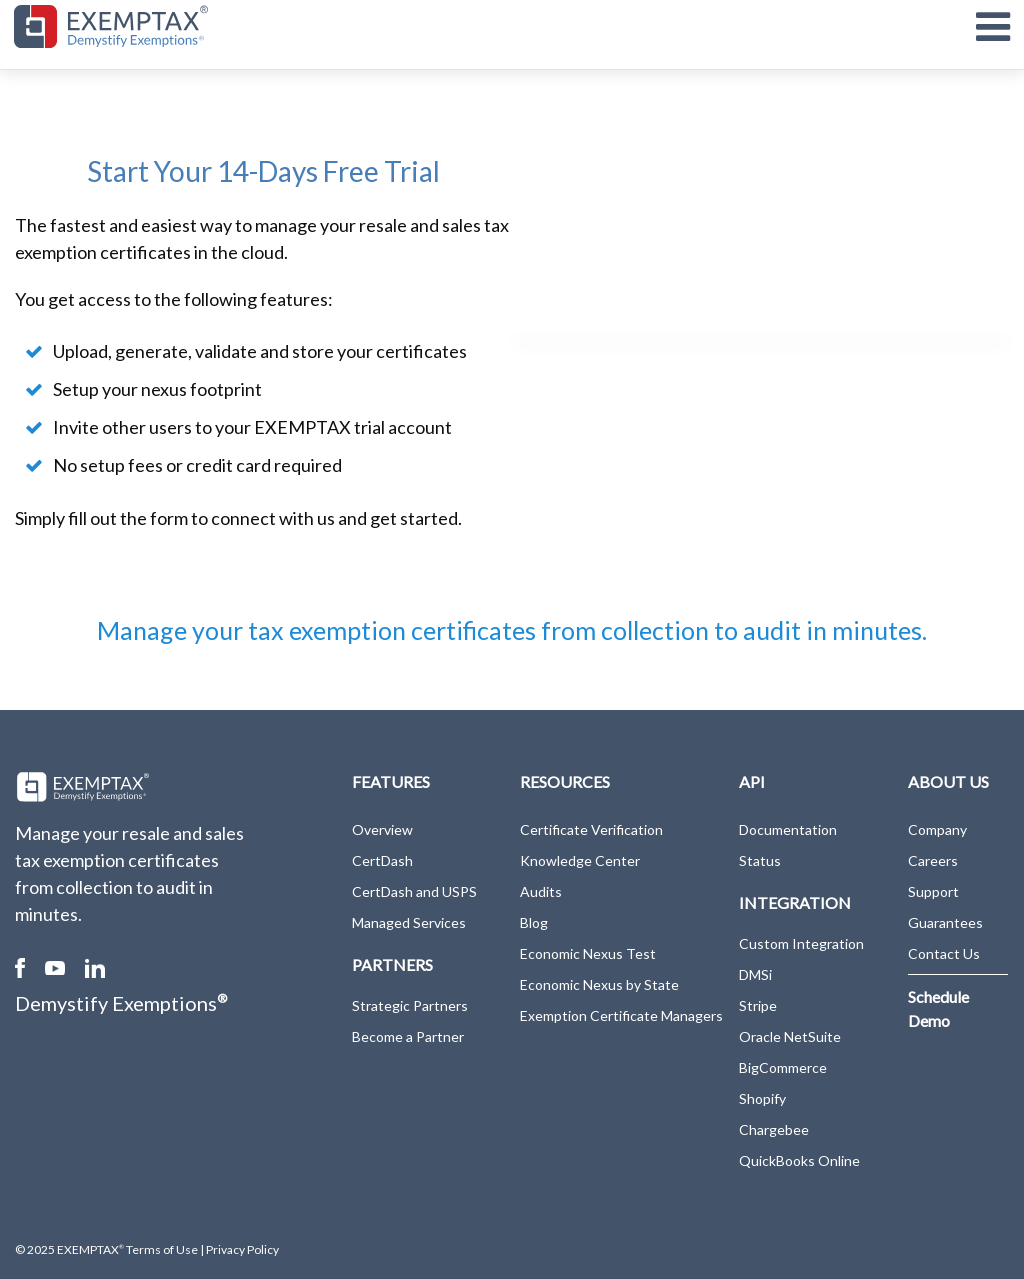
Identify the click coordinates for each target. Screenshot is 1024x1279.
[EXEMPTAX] (111, 26)
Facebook (20, 968)
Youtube (55, 968)
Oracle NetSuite (790, 1036)
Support (933, 891)
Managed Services (409, 922)
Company (937, 829)
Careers (933, 860)
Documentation (788, 829)
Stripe (758, 1005)
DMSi (755, 974)
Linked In (95, 968)
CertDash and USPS (414, 891)
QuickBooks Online (799, 1160)
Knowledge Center (580, 860)
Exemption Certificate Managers (621, 1015)
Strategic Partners (410, 1005)
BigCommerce (783, 1067)
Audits (541, 891)
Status (760, 860)
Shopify (762, 1098)
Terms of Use (161, 1249)
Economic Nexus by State (599, 984)
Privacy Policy (242, 1249)
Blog (534, 922)
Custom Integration (801, 943)
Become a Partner (408, 1036)
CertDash (382, 860)
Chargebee (774, 1129)
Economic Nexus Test (588, 953)
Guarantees (945, 922)
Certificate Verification (591, 829)
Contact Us (944, 953)
